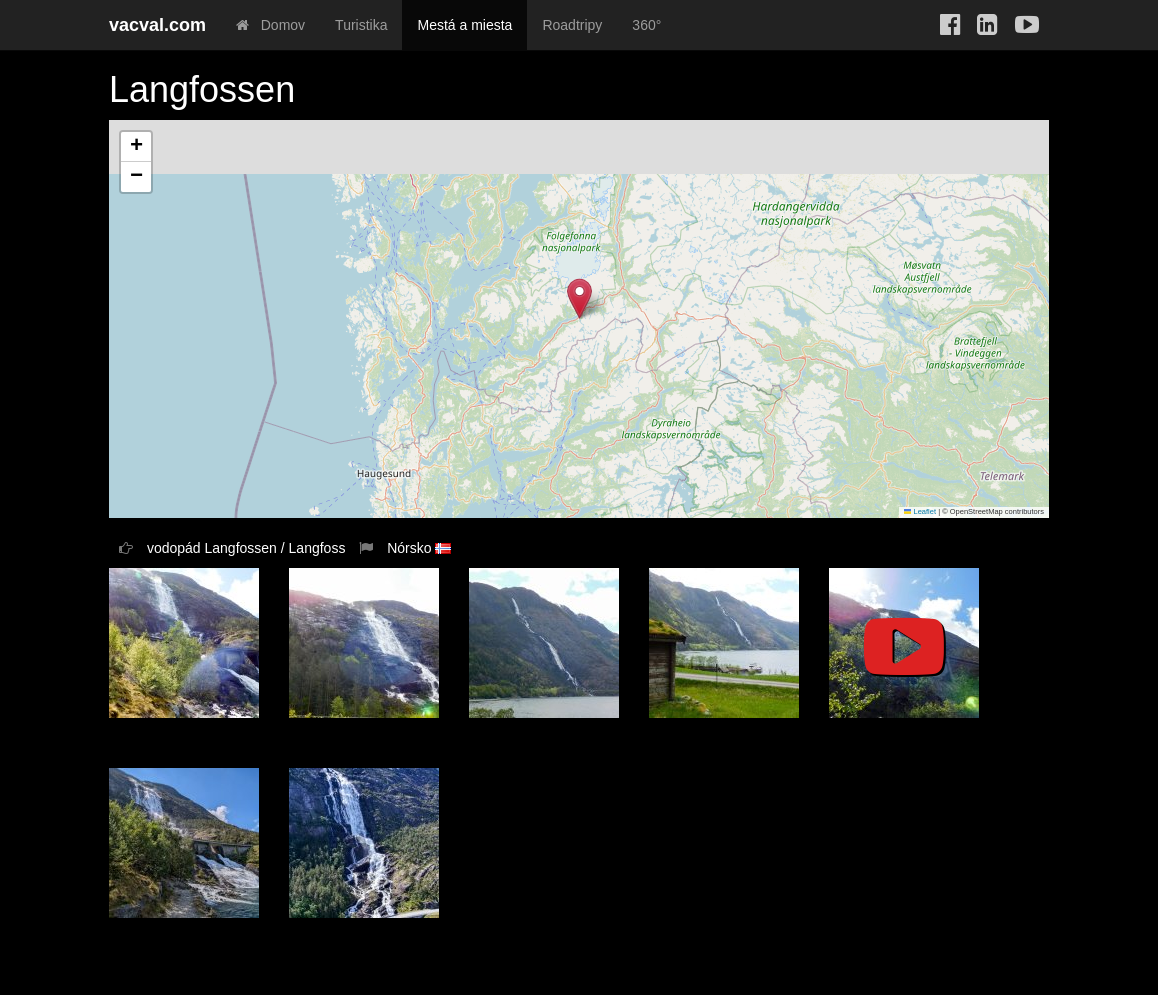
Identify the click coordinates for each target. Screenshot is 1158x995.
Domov (270, 25)
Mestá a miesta (464, 25)
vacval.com (157, 25)
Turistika (361, 25)
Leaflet (920, 511)
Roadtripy (572, 25)
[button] (579, 298)
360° (646, 25)
